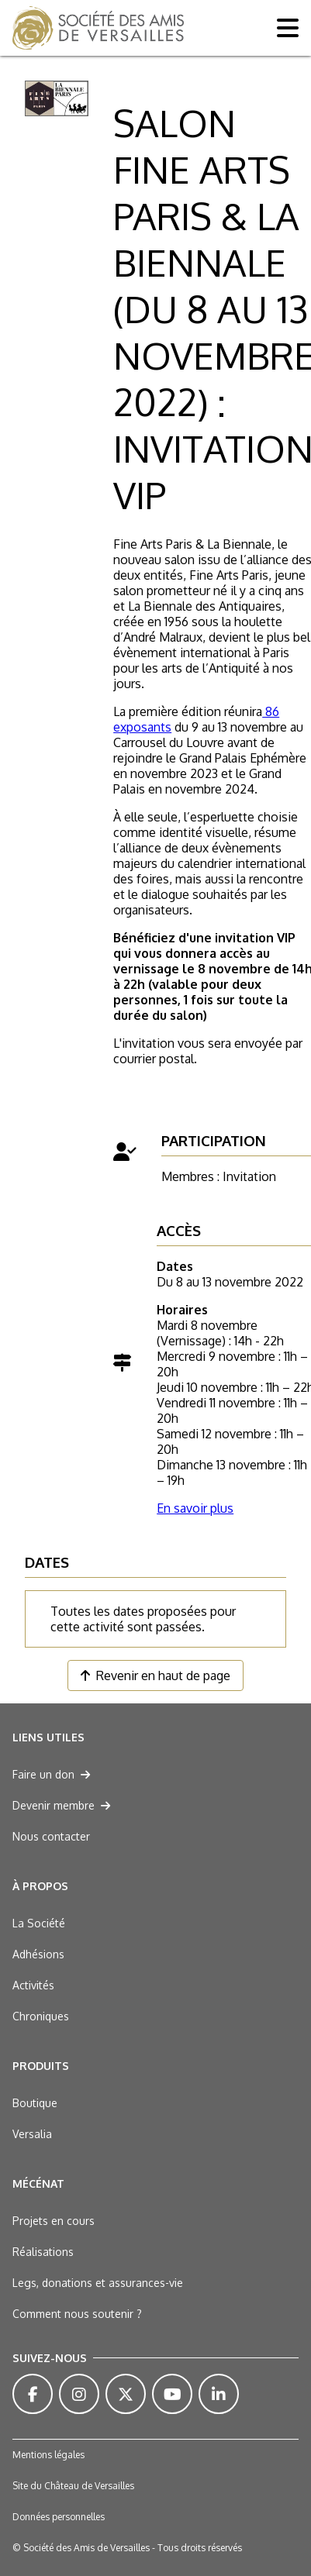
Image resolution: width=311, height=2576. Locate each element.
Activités (33, 1985)
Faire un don (51, 1774)
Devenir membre (61, 1805)
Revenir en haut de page (155, 1675)
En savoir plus (195, 1508)
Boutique (34, 2102)
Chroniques (40, 2016)
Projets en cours (53, 2220)
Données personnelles (58, 2517)
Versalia (32, 2133)
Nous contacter (51, 1836)
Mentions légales (48, 2455)
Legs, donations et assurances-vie (97, 2282)
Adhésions (38, 1954)
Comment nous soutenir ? (77, 2313)
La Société (38, 1923)
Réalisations (43, 2251)
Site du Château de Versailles (73, 2486)
